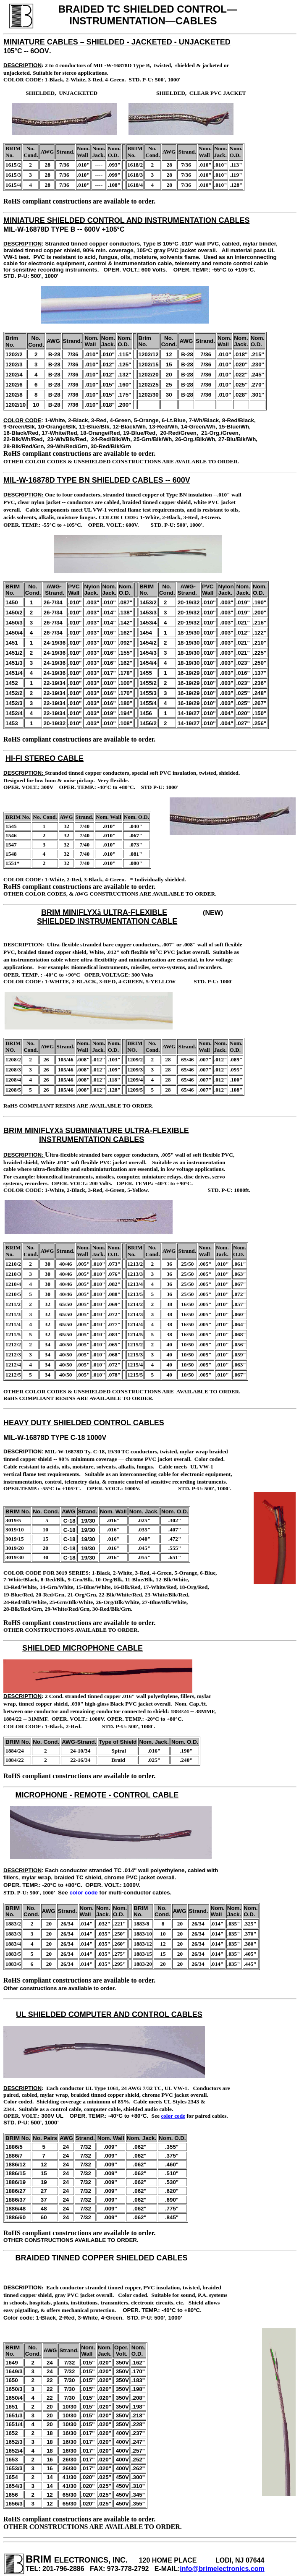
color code (83, 1892)
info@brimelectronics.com (222, 2568)
